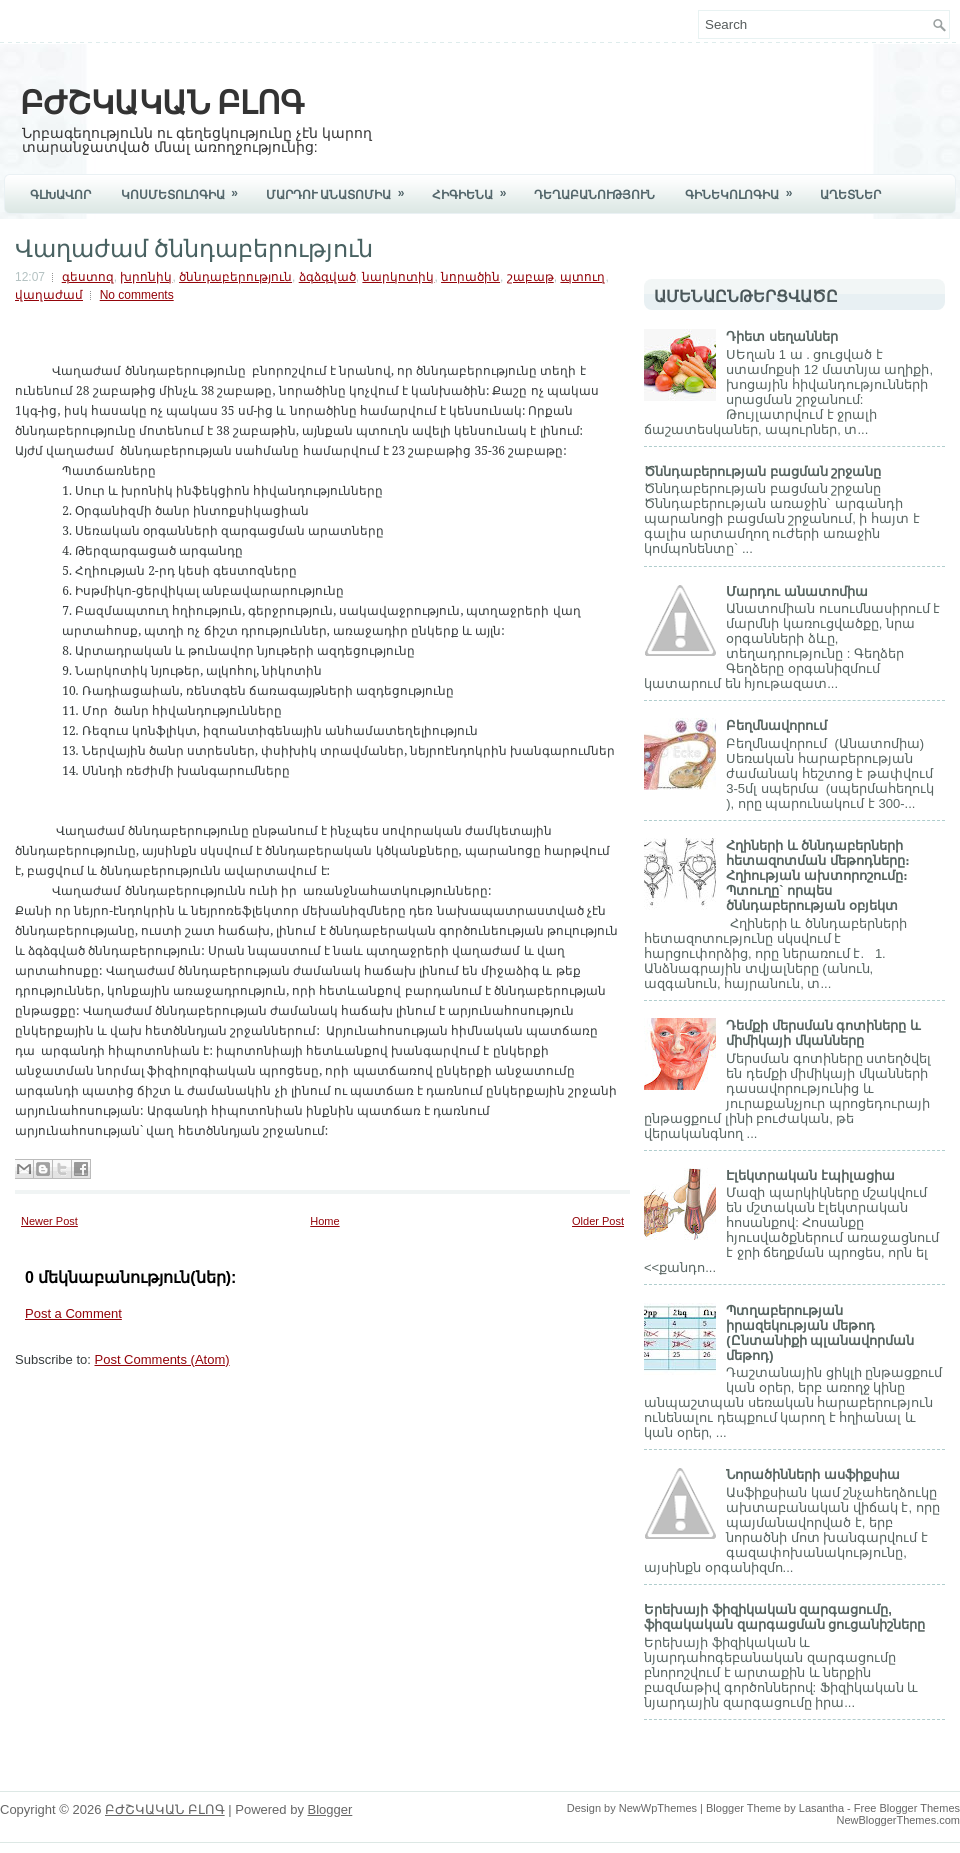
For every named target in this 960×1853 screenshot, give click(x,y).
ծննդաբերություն (235, 277)
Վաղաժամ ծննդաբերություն (194, 246)
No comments (137, 295)
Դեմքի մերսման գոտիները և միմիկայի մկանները (823, 1033)
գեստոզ (88, 277)
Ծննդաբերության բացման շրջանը (762, 471)
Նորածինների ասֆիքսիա (813, 1474)
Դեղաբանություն (594, 195)
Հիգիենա (475, 188)
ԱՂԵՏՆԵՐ (850, 195)
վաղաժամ (49, 295)
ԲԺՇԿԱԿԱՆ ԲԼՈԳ (162, 99)
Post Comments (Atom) (162, 1359)
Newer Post (49, 1221)
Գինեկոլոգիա (745, 188)
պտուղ (582, 277)
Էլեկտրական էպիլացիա (810, 1175)
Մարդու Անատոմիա (341, 188)
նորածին (470, 277)
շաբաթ (530, 277)
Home (324, 1221)
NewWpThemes (658, 1808)
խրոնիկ (146, 277)
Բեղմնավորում (776, 725)
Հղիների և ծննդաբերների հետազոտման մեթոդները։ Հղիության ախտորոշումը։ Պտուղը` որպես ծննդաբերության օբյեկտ (817, 875)
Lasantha (821, 1808)
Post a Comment (73, 1313)
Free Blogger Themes (907, 1808)
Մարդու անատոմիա (797, 591)
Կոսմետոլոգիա (186, 188)
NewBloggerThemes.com (899, 1820)
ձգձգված (327, 277)
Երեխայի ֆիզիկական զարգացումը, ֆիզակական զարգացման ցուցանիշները (784, 1617)
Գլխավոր (60, 195)
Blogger (330, 1809)
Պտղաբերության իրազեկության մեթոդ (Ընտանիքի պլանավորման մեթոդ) (820, 1333)
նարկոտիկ (398, 277)
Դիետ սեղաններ (782, 336)
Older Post (598, 1221)
